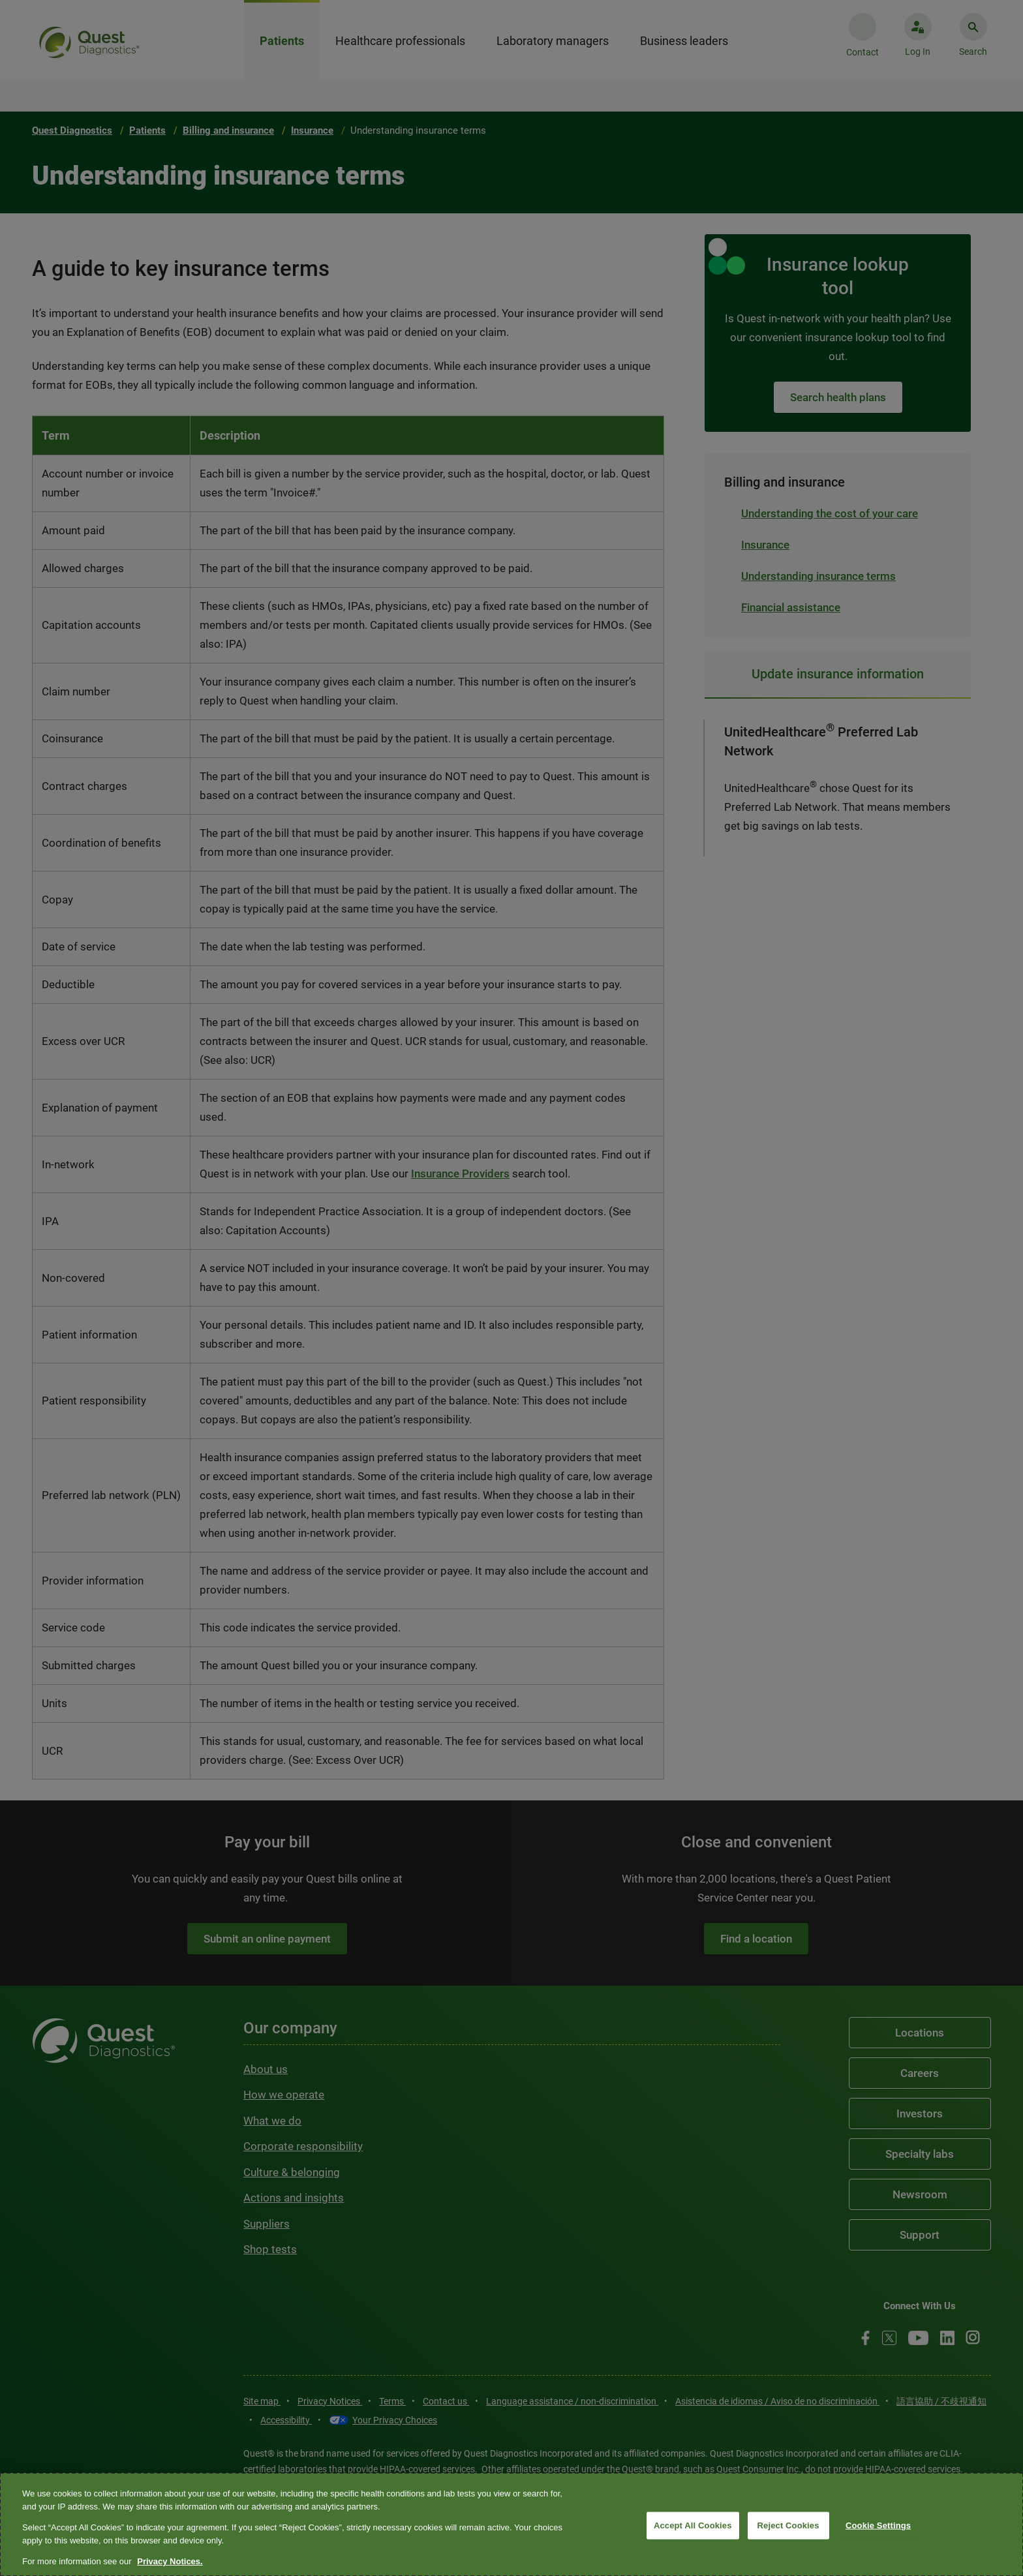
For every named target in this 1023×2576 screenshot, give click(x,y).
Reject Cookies (788, 2525)
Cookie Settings (878, 2525)
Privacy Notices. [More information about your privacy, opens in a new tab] (169, 2561)
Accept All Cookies (693, 2525)
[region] (511, 2524)
